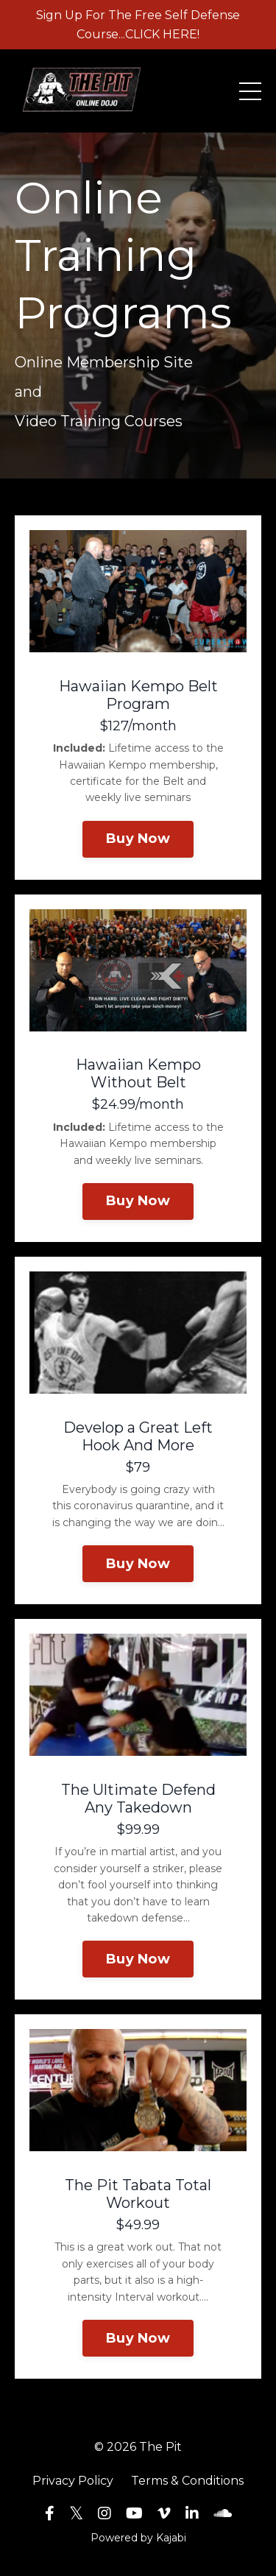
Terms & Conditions (187, 2481)
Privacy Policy (72, 2481)
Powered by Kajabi (138, 2537)
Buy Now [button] (138, 838)
